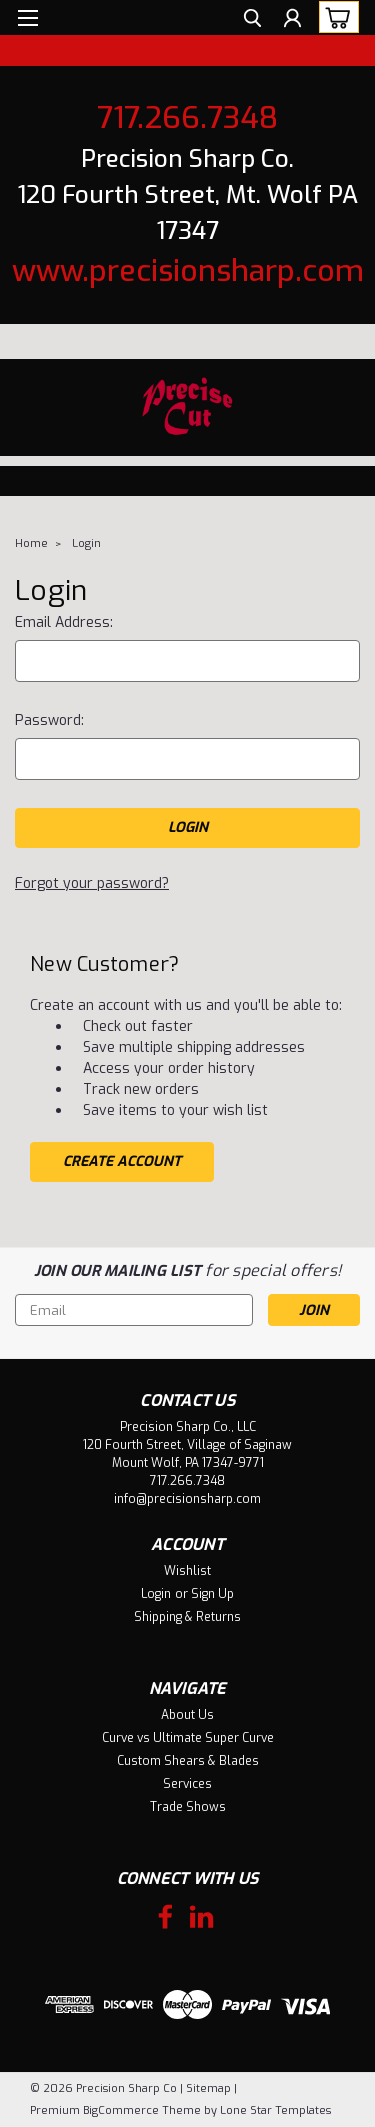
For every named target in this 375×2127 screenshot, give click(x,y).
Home (31, 543)
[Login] (292, 20)
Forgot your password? (92, 883)
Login (86, 543)
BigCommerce (121, 2110)
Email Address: (64, 622)
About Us (187, 1715)
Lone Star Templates (275, 2110)
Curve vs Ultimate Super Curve (188, 1738)
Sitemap (208, 2088)
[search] (252, 20)
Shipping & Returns (187, 1617)
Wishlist (187, 1571)
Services (187, 1784)
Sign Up (212, 1594)
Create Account (122, 1161)
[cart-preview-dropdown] (334, 17)
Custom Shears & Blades (188, 1761)
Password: (49, 720)
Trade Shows (188, 1807)
